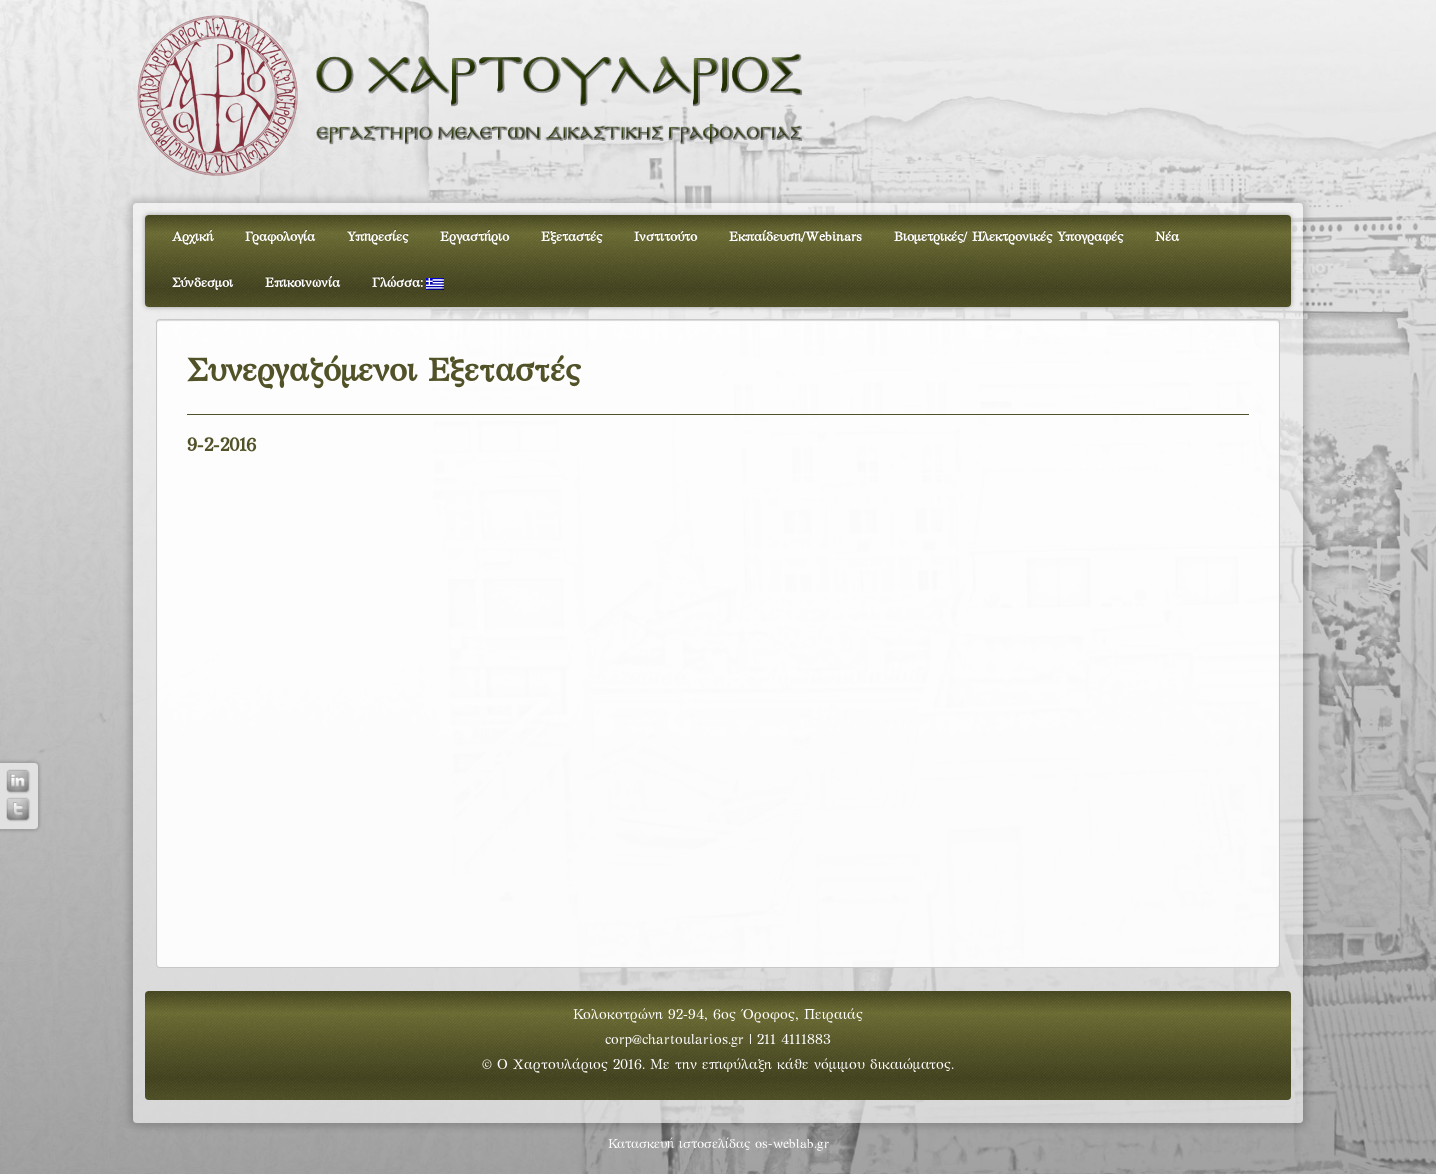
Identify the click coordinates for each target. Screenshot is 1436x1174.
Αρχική (192, 238)
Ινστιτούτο (665, 238)
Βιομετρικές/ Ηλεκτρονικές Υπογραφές (1008, 238)
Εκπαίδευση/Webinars (795, 238)
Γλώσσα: (408, 284)
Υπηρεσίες (377, 238)
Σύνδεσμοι (202, 284)
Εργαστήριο (474, 238)
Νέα (1167, 238)
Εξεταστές (571, 238)
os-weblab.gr (792, 1145)
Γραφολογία (280, 238)
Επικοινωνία (302, 284)
